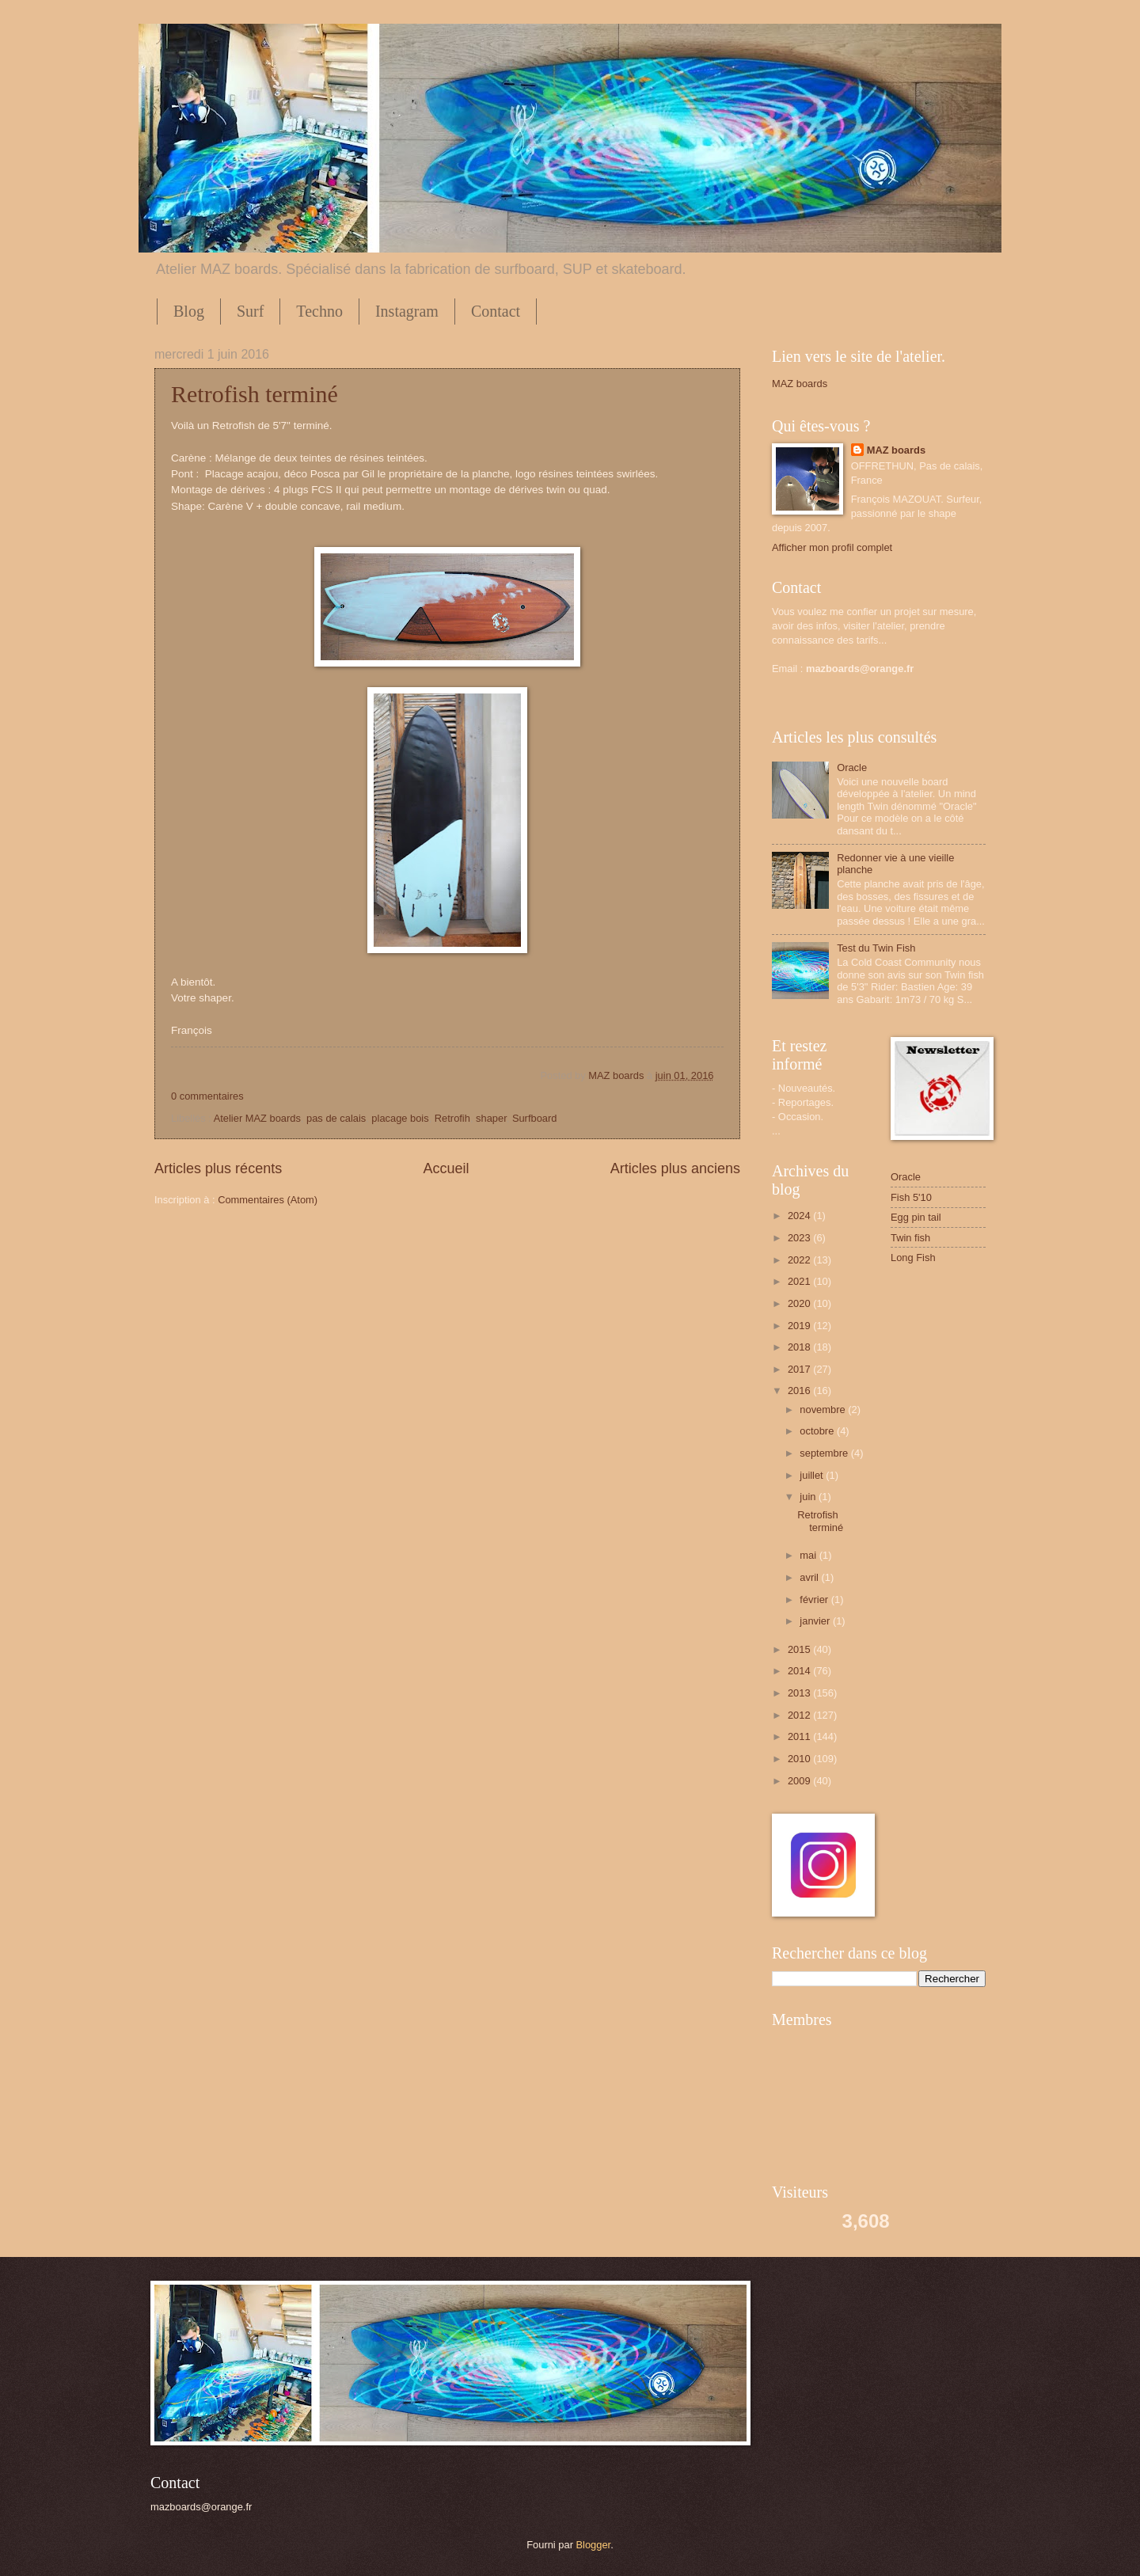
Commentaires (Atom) (267, 1200)
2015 (800, 1649)
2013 (800, 1693)
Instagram (407, 311)
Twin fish (910, 1238)
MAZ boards (617, 1075)
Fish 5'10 (911, 1197)
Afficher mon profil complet (832, 547)
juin (809, 1497)
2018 (800, 1347)
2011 (800, 1736)
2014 (800, 1671)
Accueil (446, 1168)
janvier (816, 1621)
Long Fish (913, 1257)
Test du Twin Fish (876, 948)
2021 (800, 1281)
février (815, 1599)
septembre (825, 1453)
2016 (800, 1390)
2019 (800, 1326)
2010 (800, 1759)
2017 (800, 1369)
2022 (800, 1260)
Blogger (593, 2545)
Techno (319, 311)
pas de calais (336, 1118)
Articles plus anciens (675, 1168)
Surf (250, 311)
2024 (800, 1216)
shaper (491, 1118)
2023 (800, 1238)
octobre (818, 1431)
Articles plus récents (218, 1168)
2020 (800, 1303)
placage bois (399, 1118)
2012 (800, 1715)
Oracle (852, 767)
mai (809, 1555)
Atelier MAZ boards (257, 1118)
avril (810, 1577)
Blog (188, 311)
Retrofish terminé (254, 394)
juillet (813, 1475)
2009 (800, 1781)
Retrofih (452, 1118)
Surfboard (534, 1118)
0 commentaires (207, 1096)
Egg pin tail (916, 1217)
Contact (495, 311)
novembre (824, 1409)
